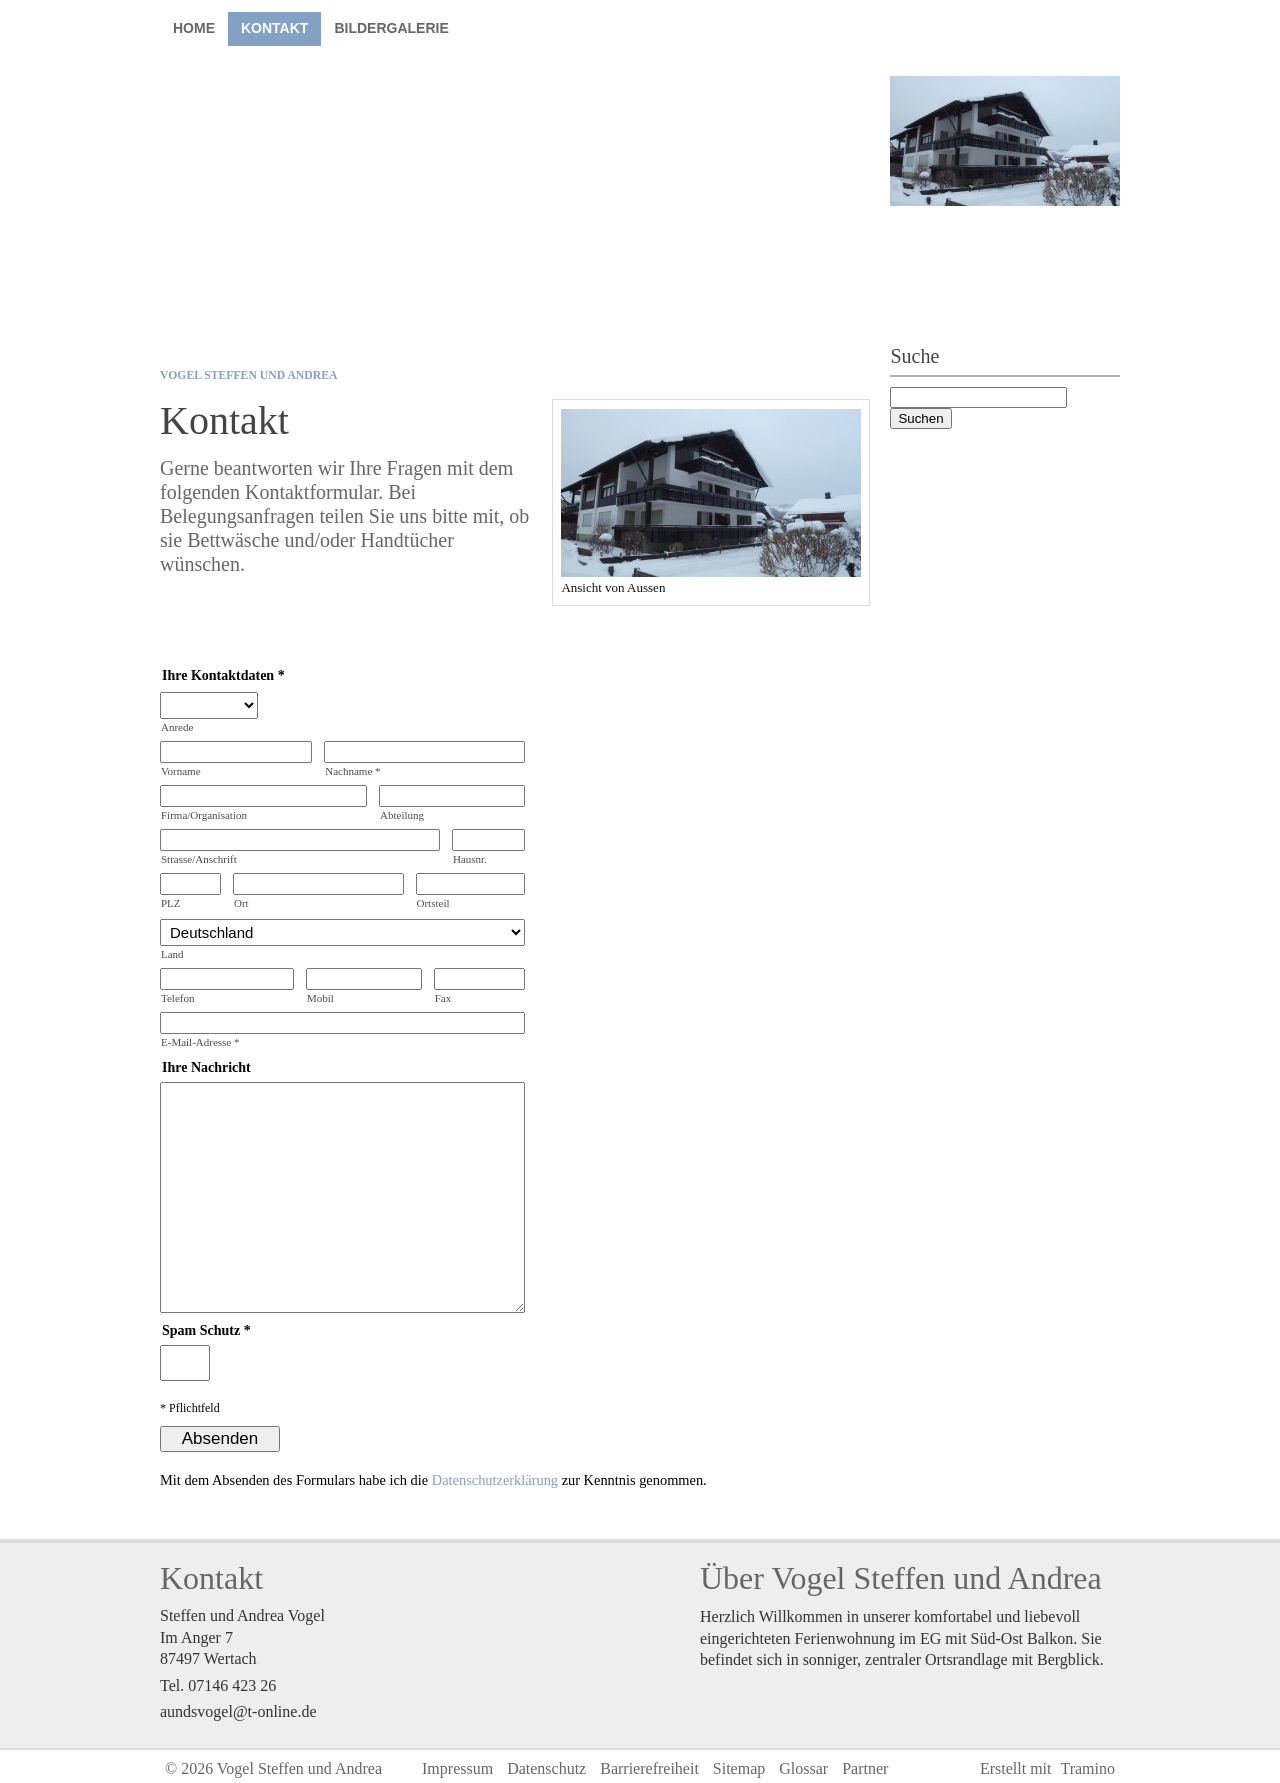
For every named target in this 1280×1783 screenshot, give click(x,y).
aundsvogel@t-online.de (238, 1711)
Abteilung (402, 815)
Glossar (803, 1768)
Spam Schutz (201, 1330)
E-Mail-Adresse (200, 1042)
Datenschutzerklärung (495, 1480)
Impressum (457, 1768)
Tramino (1087, 1768)
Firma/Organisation (204, 815)
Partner (865, 1768)
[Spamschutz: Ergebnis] (185, 1363)
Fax (443, 998)
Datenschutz (546, 1768)
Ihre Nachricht (206, 1067)
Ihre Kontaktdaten (218, 675)
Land (172, 954)
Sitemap (739, 1768)
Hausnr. (470, 859)
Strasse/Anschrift (199, 859)
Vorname (181, 771)
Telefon (177, 998)
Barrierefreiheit (649, 1768)
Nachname (352, 771)
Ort (241, 903)
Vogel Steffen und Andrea (248, 375)
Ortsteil (433, 903)
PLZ (171, 903)
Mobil (320, 998)
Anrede (177, 727)
